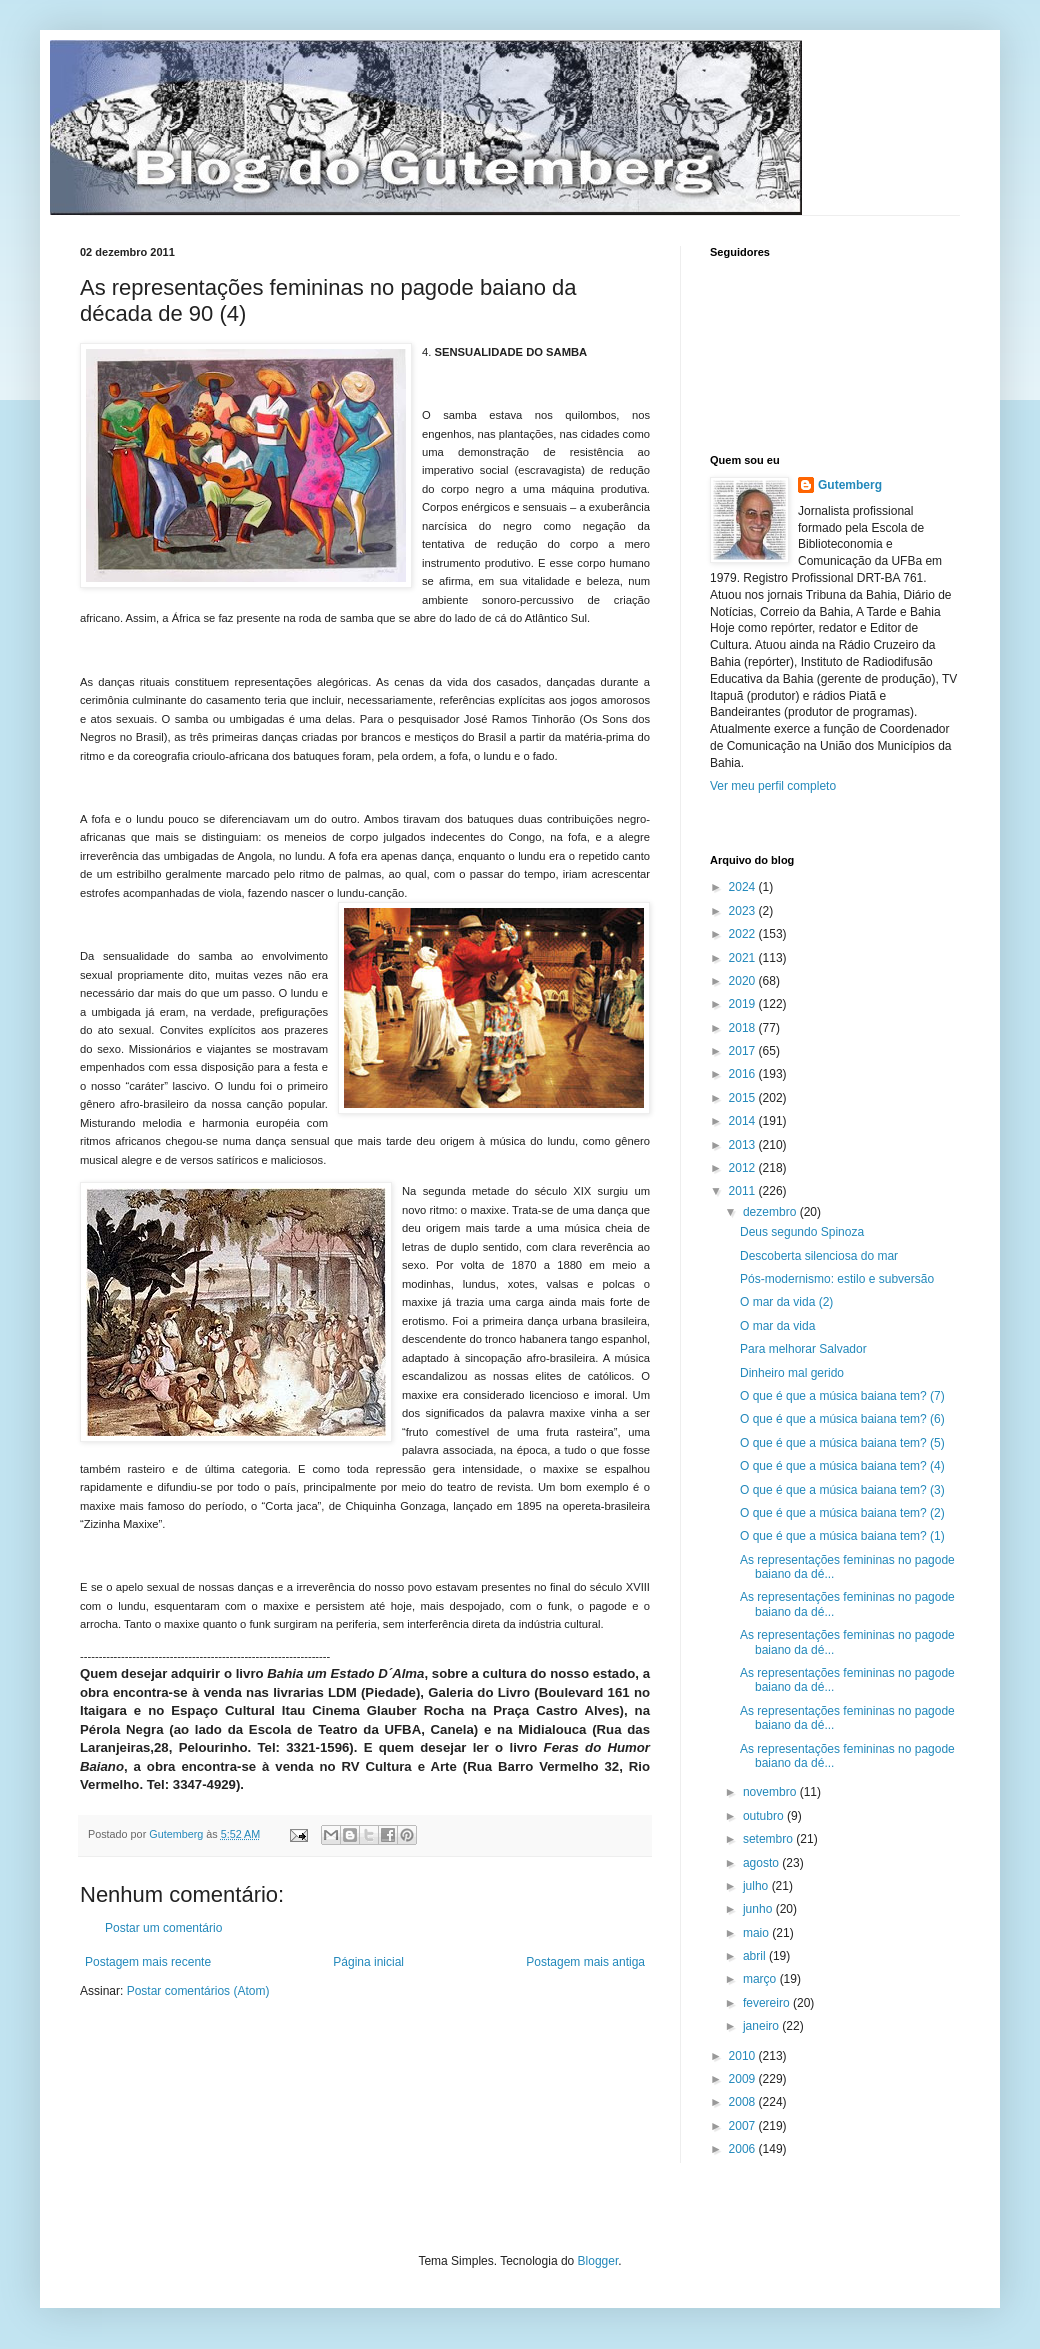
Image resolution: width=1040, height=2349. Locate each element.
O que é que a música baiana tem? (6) (842, 1419)
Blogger (598, 2261)
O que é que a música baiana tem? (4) (842, 1466)
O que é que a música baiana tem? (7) (842, 1396)
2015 (744, 1098)
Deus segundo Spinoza (802, 1232)
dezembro (771, 1212)
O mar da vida (777, 1326)
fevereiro (768, 2003)
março (761, 1979)
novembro (771, 1792)
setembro (769, 1839)
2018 (744, 1028)
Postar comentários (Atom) (198, 1991)
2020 (744, 981)
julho (757, 1886)
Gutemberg (850, 485)
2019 (744, 1004)
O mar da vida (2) (786, 1302)
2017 (744, 1051)
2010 (744, 2056)
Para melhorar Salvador (803, 1349)
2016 (744, 1074)
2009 (744, 2079)
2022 (744, 934)
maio (757, 1933)
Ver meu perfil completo (773, 786)
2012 (744, 1168)
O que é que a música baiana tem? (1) (842, 1536)
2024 (744, 887)
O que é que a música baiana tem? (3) (842, 1490)
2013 (744, 1145)
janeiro (762, 2026)
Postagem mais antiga (585, 1962)
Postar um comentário (163, 1928)
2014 (744, 1121)
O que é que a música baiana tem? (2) (842, 1513)
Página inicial (368, 1962)
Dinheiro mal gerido (792, 1373)
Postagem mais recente (148, 1962)
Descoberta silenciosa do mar (819, 1256)
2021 (744, 958)
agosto (762, 1863)
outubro (765, 1816)
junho (759, 1909)
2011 (744, 1191)
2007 (744, 2126)
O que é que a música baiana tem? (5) (842, 1443)
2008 (744, 2102)
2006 (744, 2149)
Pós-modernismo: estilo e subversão (837, 1279)
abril (756, 1956)
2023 (744, 911)
